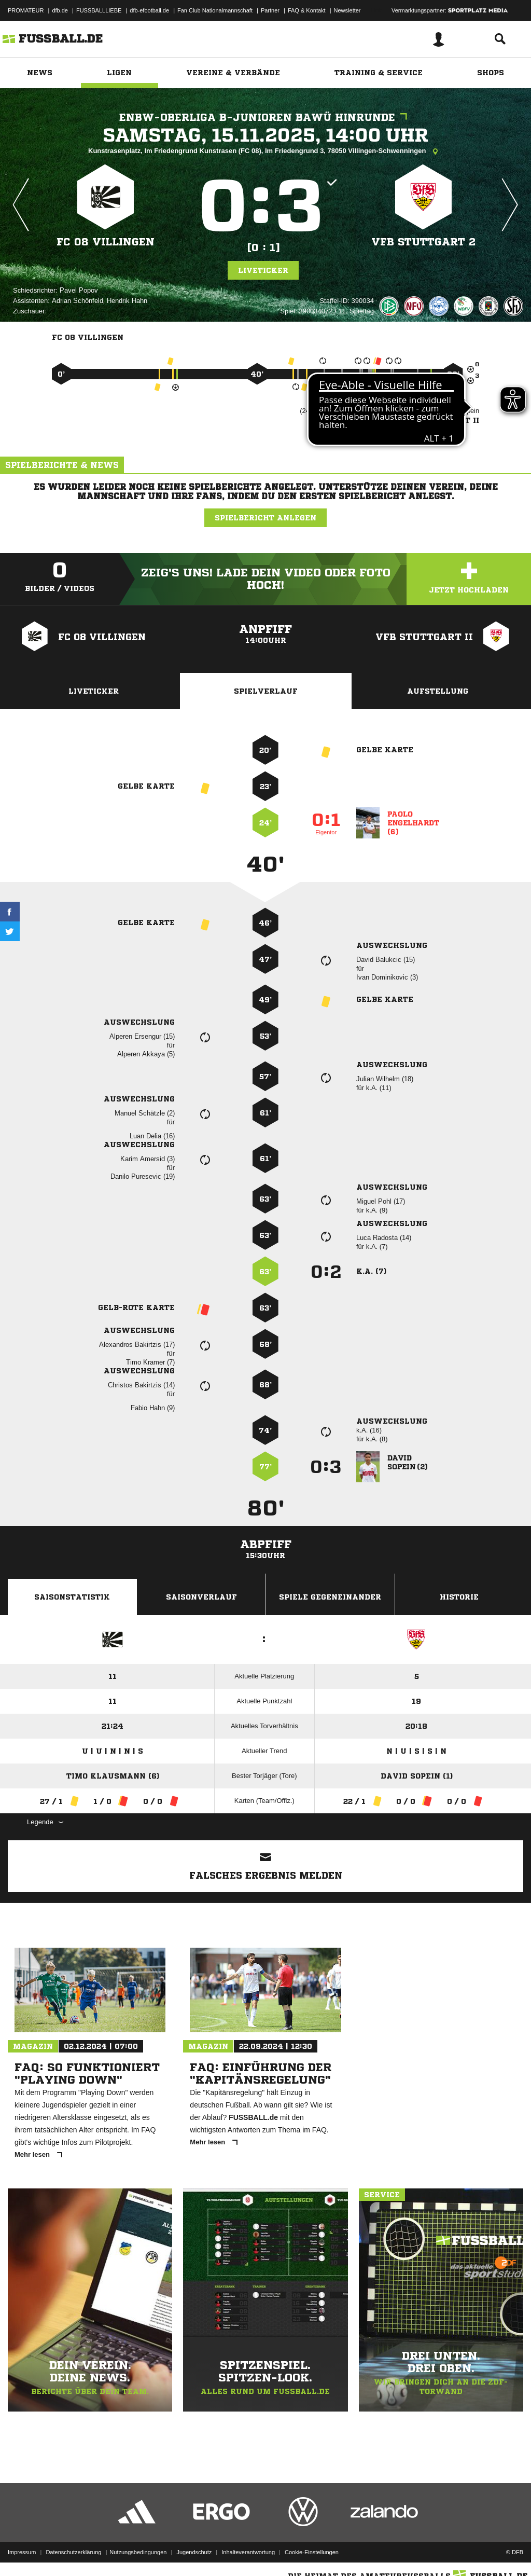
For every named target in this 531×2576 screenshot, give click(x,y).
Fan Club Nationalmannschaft (215, 10)
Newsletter (347, 10)
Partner (270, 10)
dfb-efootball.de (149, 10)
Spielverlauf (266, 691)
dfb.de (60, 10)
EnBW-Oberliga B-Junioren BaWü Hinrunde (265, 117)
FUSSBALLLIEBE (98, 10)
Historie (459, 1597)
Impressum (22, 2552)
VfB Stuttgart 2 (423, 242)
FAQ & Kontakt (307, 10)
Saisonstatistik (72, 1597)
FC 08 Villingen (106, 242)
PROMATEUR (26, 10)
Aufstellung (437, 691)
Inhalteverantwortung (248, 2552)
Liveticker (263, 270)
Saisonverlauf (201, 1597)
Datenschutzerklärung (73, 2552)
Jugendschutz (194, 2552)
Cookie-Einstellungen (312, 2552)
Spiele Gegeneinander (330, 1597)
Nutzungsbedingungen (137, 2552)
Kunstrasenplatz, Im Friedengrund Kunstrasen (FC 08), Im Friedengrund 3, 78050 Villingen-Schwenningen (265, 151)
